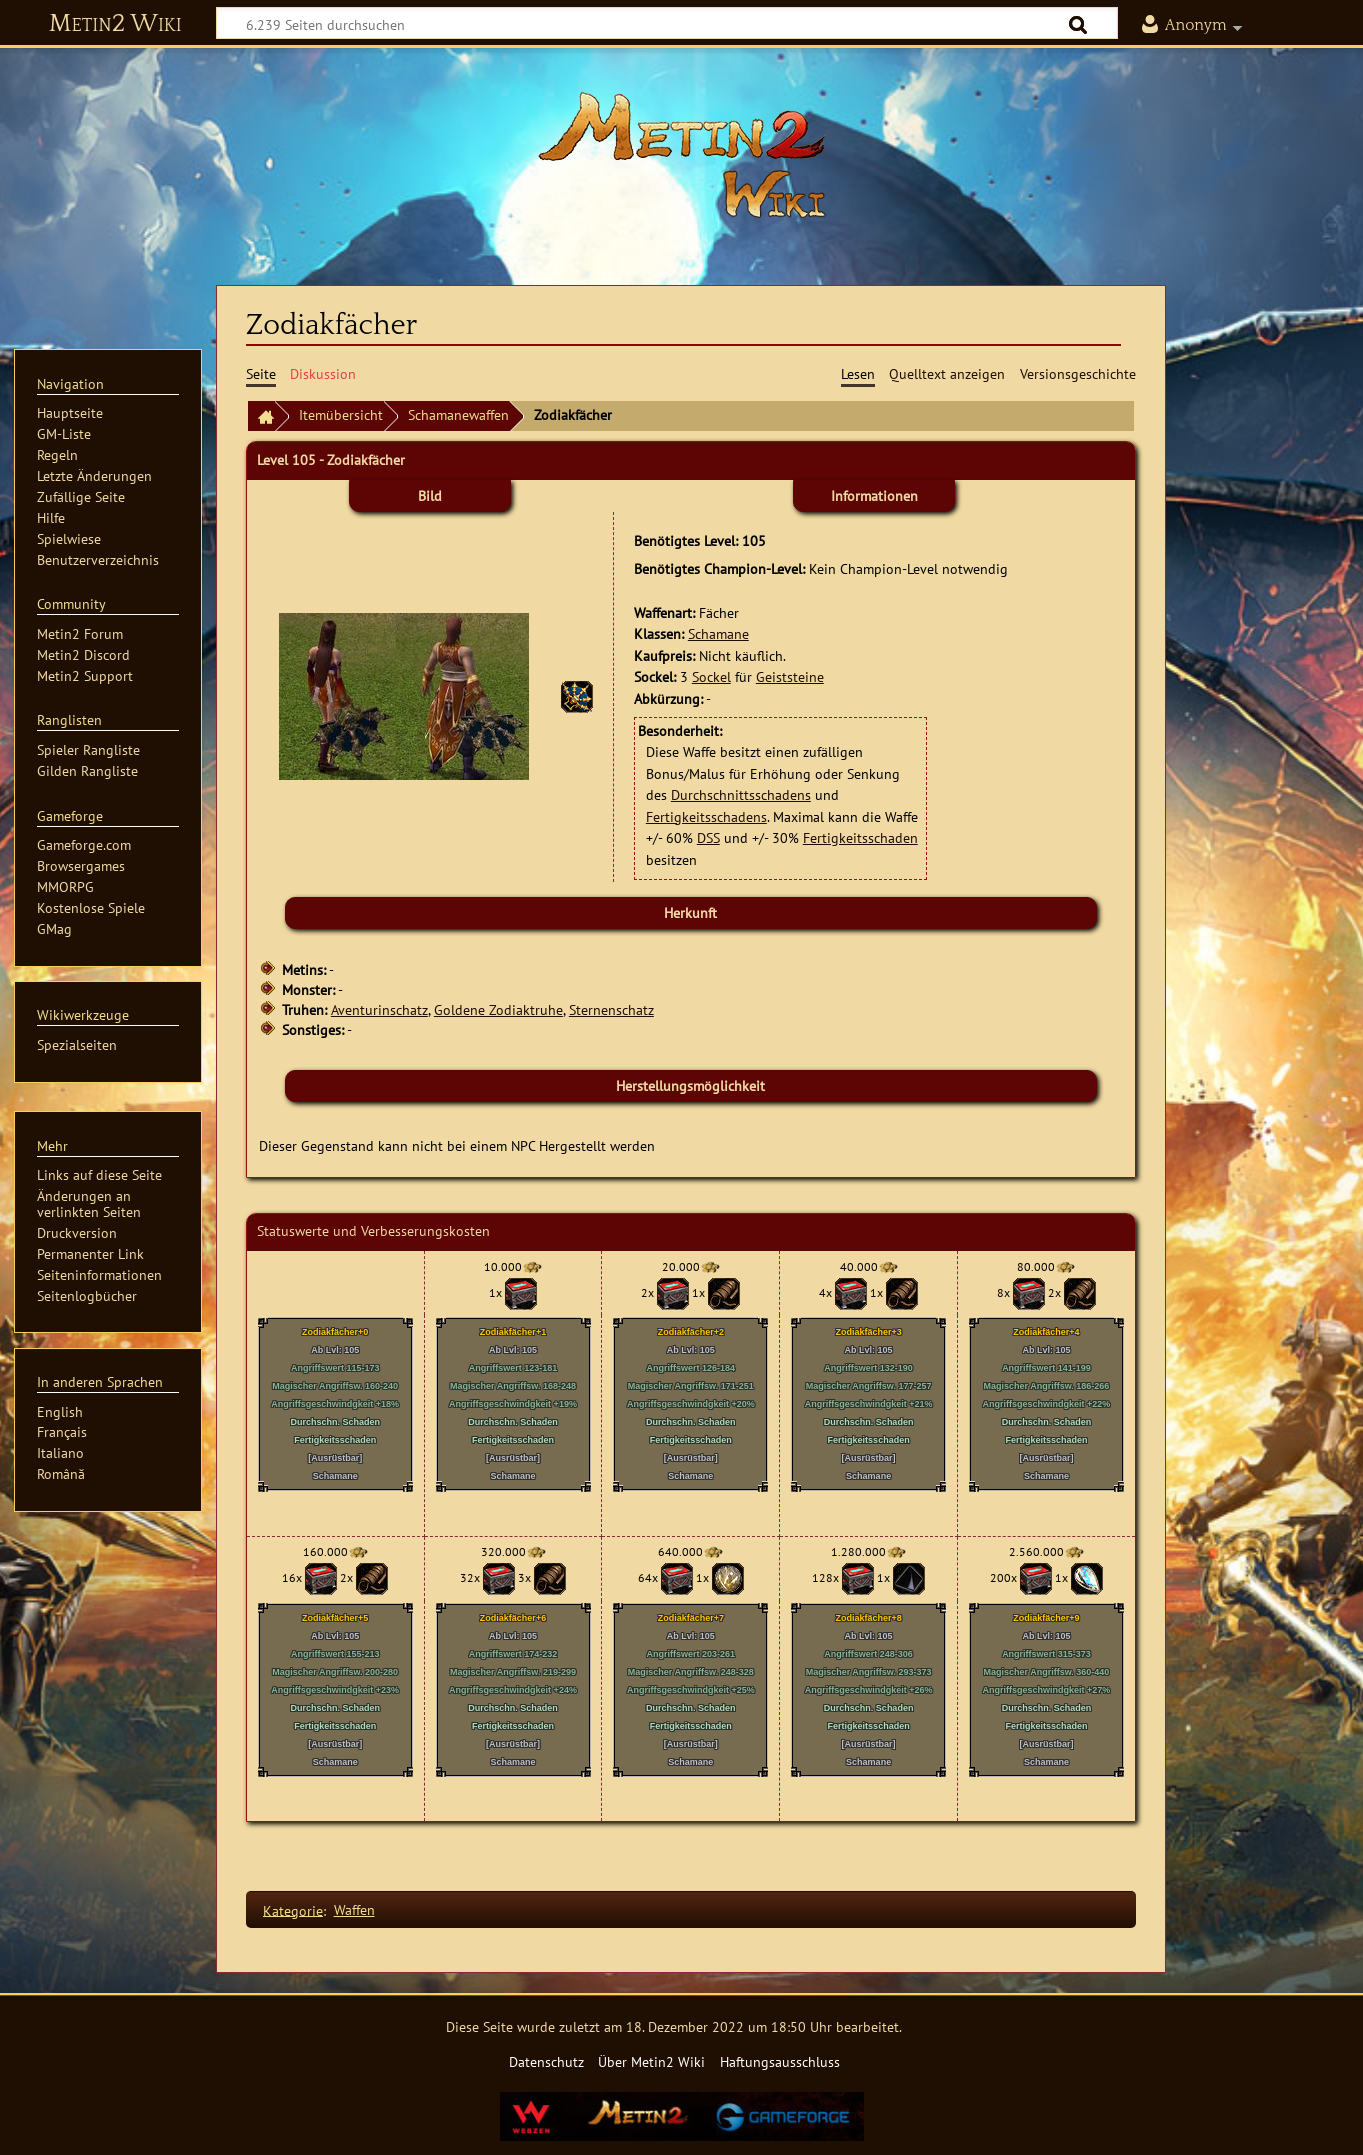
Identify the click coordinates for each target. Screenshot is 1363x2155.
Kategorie (293, 1909)
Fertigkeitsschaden (860, 837)
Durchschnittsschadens (741, 794)
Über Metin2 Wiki (651, 2061)
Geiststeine (790, 676)
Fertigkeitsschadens (706, 816)
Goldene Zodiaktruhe (498, 1009)
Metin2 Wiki (115, 24)
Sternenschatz (611, 1009)
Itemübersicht (341, 414)
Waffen (354, 1909)
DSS (708, 837)
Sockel (711, 676)
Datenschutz (546, 2061)
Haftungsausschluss (780, 2061)
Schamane (718, 633)
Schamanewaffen (458, 414)
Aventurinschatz (379, 1009)
